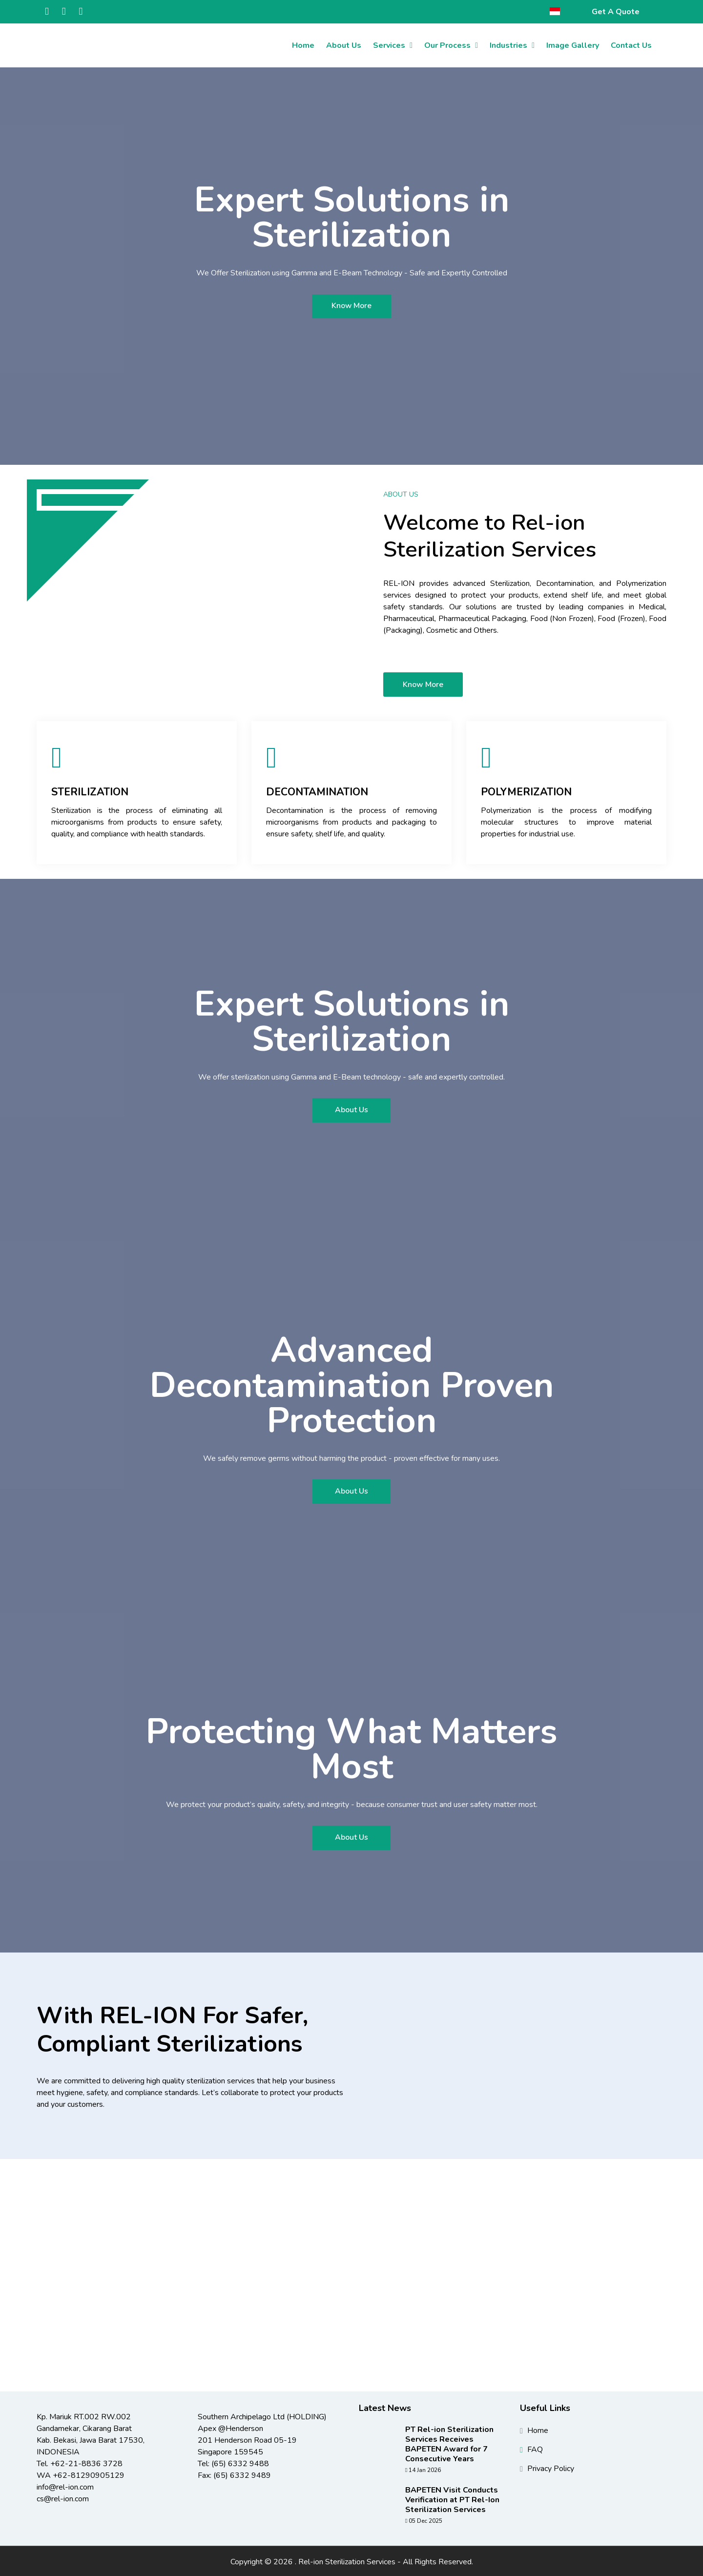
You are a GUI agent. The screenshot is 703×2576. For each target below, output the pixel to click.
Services (389, 45)
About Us (343, 45)
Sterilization (90, 792)
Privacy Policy (550, 2467)
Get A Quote (616, 11)
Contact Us (631, 45)
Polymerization (528, 792)
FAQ (535, 2448)
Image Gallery (572, 45)
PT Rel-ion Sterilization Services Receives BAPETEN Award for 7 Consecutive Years (449, 2443)
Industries (508, 45)
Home (303, 45)
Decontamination (319, 792)
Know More (351, 305)
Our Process (447, 45)
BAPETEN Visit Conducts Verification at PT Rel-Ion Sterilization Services (452, 2498)
